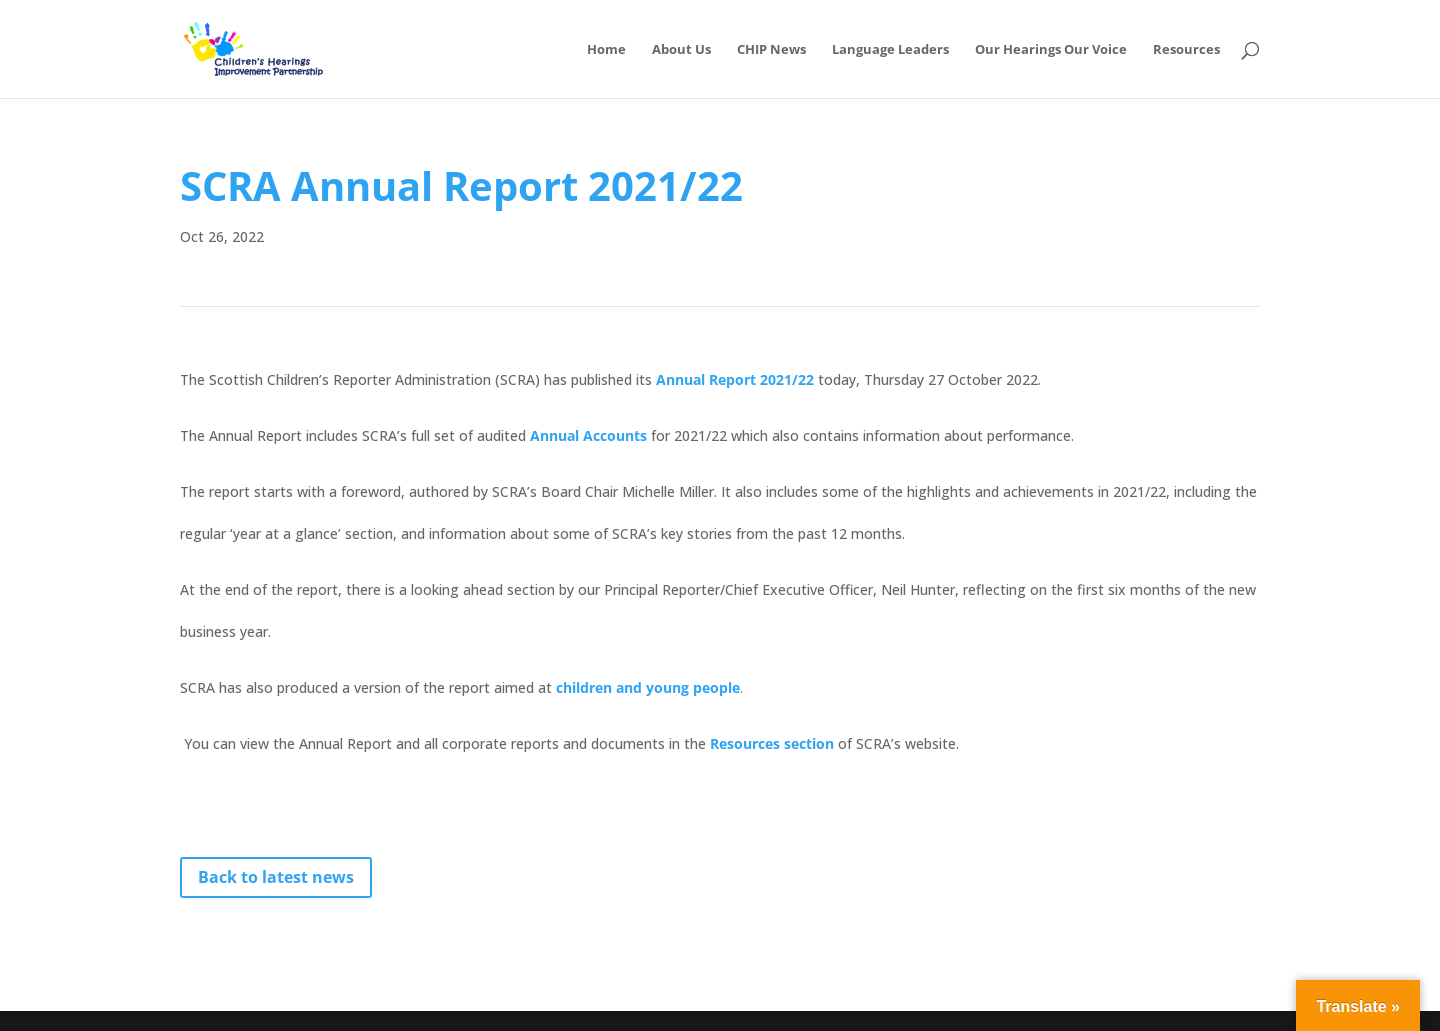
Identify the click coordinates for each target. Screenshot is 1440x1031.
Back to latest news (276, 877)
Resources (1186, 50)
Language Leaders (890, 50)
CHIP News (771, 50)
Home (606, 50)
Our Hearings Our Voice (1051, 50)
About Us (681, 50)
